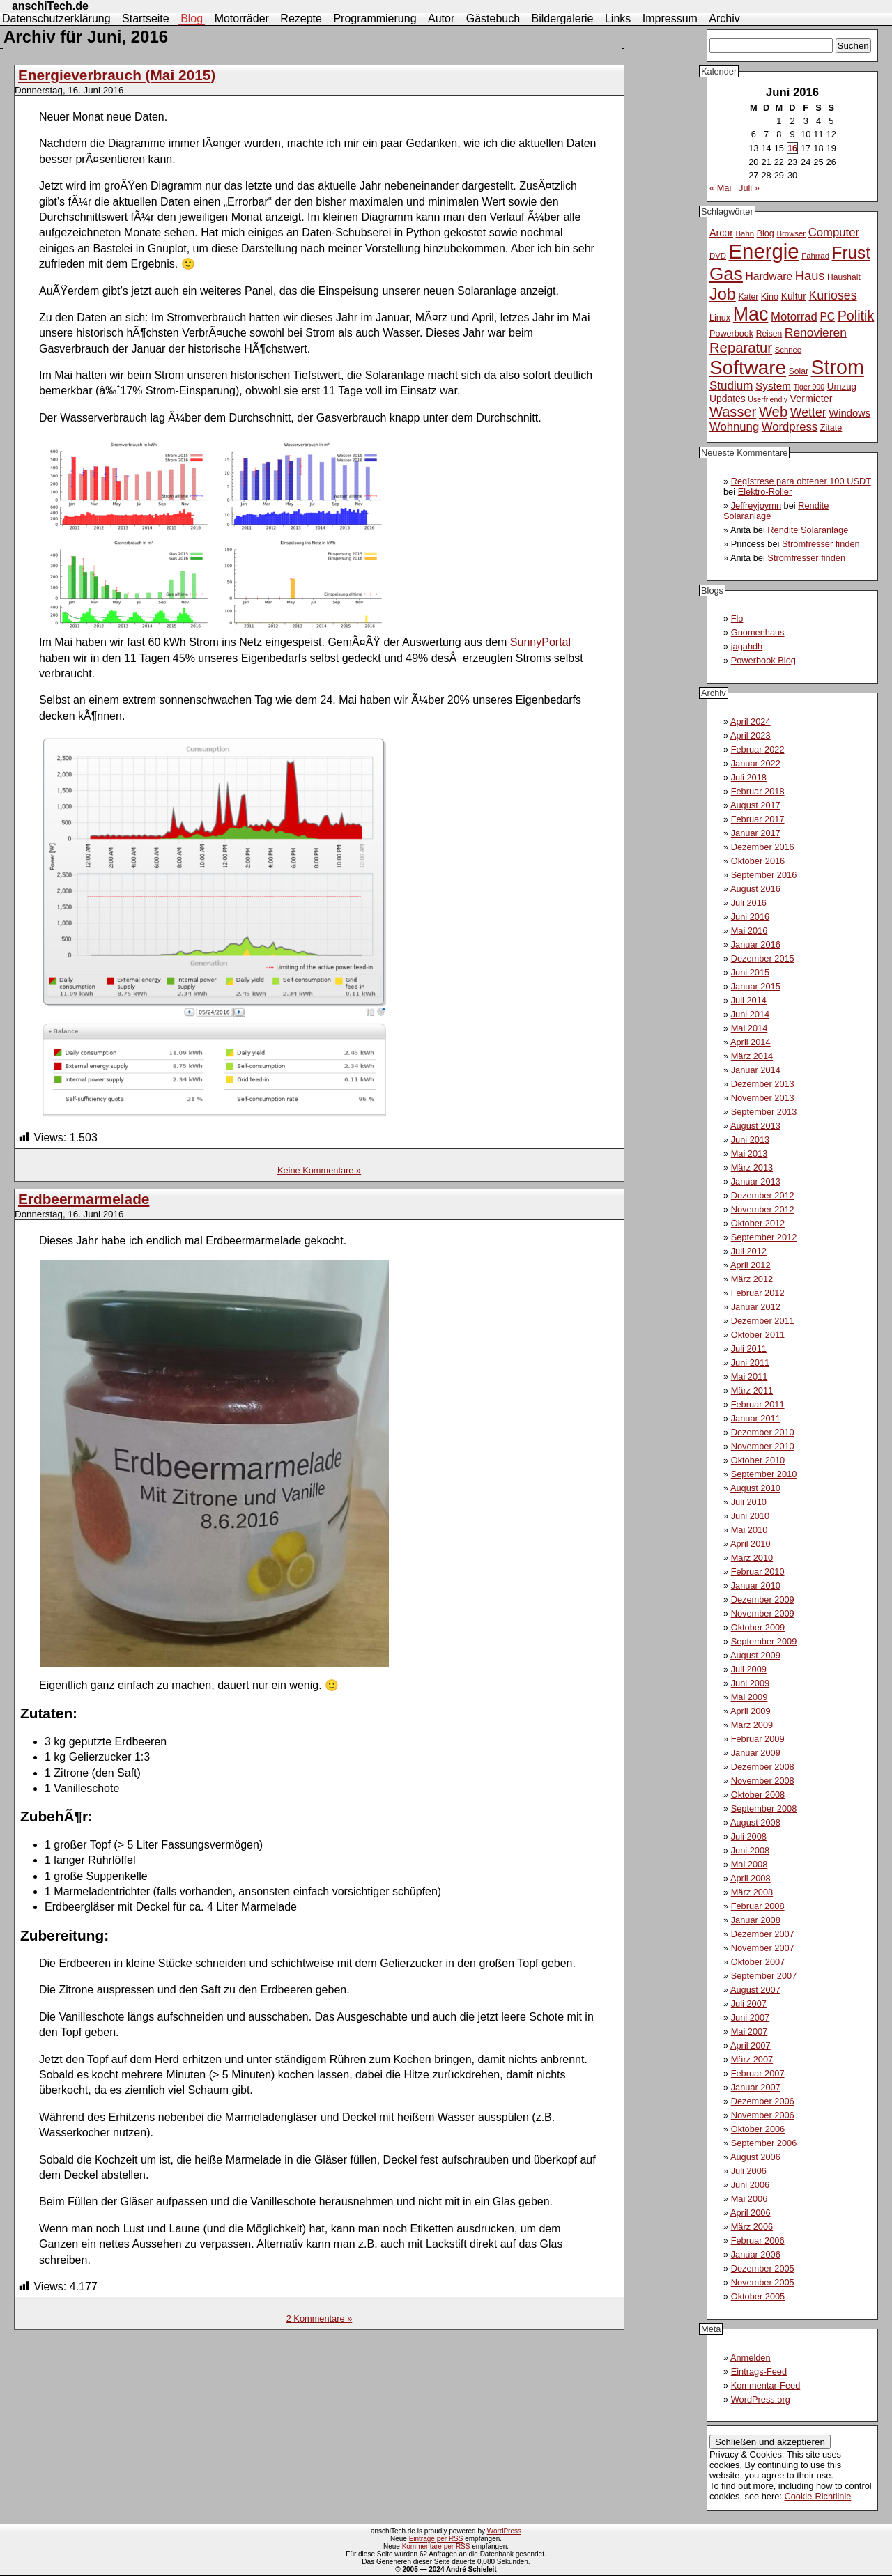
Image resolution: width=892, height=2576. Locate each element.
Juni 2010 (750, 1516)
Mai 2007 (749, 2031)
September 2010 (764, 1474)
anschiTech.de (50, 6)
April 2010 (750, 1543)
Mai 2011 (749, 1376)
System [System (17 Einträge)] (773, 386)
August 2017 (755, 805)
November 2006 (762, 2115)
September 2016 (764, 875)
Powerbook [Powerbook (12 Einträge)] (731, 334)
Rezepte (301, 18)
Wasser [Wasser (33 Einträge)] (732, 411)
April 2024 (750, 721)
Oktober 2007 (758, 1962)
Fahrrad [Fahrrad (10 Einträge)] (815, 256)
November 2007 (762, 1948)
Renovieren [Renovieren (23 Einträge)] (816, 332)
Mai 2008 (749, 1864)
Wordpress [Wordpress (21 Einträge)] (789, 426)
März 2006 (752, 2226)
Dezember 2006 (762, 2101)
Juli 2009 (749, 1669)
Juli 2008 (749, 1836)
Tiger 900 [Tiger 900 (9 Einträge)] (809, 387)
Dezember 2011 (762, 1321)
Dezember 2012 (762, 1195)
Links (618, 18)
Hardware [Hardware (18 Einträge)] (768, 276)
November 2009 (762, 1613)
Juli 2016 (749, 902)
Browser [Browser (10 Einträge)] (791, 233)
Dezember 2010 (762, 1432)
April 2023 (750, 735)
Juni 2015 (750, 972)
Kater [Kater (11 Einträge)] (748, 297)
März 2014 (752, 1056)
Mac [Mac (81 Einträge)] (751, 314)
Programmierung (374, 18)
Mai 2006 (749, 2198)
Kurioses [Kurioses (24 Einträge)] (832, 295)
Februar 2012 (758, 1293)
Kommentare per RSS (436, 2546)
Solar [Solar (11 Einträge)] (798, 371)
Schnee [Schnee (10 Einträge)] (788, 350)
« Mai (720, 188)
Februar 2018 (758, 791)
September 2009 (764, 1641)
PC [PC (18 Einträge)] (827, 317)
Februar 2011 (758, 1404)
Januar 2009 (755, 1753)
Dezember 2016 (762, 847)
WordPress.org (760, 2399)
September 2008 (764, 1808)
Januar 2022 (755, 763)
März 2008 (752, 1892)
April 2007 (750, 2045)
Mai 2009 (749, 1697)
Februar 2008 (758, 1906)
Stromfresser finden (821, 544)
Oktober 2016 (758, 861)
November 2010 (762, 1446)
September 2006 (764, 2143)
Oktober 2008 (758, 1794)
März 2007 (752, 2059)
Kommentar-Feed (766, 2385)
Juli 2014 (749, 1000)
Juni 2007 (750, 2017)
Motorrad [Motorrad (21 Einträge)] (794, 316)
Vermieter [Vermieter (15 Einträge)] (811, 398)
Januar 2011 (755, 1418)
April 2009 (750, 1711)
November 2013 (762, 1098)
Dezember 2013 (762, 1084)
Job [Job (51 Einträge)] (722, 294)
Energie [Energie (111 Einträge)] (764, 251)
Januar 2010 (755, 1585)
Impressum (670, 18)
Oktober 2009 (758, 1627)
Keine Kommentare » (319, 1170)
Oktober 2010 (758, 1460)
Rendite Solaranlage (807, 530)
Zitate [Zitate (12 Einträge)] (831, 428)
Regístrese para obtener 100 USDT (801, 481)
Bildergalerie (563, 18)
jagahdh (747, 646)
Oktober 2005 (758, 2296)
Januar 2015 (755, 986)
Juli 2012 (749, 1251)
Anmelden (750, 2357)
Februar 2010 (758, 1571)
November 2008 (762, 1780)
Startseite (145, 18)
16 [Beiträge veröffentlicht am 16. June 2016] (792, 148)
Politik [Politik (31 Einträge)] (856, 315)
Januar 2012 (755, 1307)
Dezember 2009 (762, 1599)
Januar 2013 (755, 1181)
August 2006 (755, 2157)
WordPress (504, 2531)
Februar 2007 (758, 2073)
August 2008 (755, 1822)
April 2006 (750, 2212)
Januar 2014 (755, 1070)
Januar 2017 (755, 833)
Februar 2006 (758, 2240)
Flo (737, 618)
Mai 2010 (749, 1530)
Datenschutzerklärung (56, 18)
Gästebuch (493, 18)
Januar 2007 (755, 2087)
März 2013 (752, 1167)
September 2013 (764, 1111)
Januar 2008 (755, 1920)
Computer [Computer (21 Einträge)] (833, 232)
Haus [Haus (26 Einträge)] (810, 275)
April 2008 (750, 1878)
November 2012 (762, 1209)
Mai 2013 (749, 1153)
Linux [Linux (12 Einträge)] (719, 318)
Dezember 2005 (762, 2268)
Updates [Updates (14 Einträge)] (727, 398)
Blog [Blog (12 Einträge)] (765, 233)
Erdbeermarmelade (83, 1199)
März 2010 (752, 1557)
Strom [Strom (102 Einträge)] (836, 367)
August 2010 (755, 1488)
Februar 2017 (758, 819)
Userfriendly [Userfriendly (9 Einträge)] (767, 399)
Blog (191, 18)
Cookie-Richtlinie (817, 2496)
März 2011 (752, 1390)
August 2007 (755, 1989)
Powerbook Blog (763, 660)
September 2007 (764, 1975)
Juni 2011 (750, 1362)
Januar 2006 (755, 2254)
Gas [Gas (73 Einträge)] (726, 273)
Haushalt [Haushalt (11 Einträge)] (844, 277)
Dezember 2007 (762, 1934)
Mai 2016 (749, 930)
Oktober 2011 (758, 1334)
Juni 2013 (750, 1139)
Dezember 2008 (762, 1766)
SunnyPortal (540, 642)
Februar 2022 (758, 749)
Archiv (724, 18)
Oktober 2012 (758, 1223)
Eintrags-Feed (759, 2371)
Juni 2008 (750, 1850)
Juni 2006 (750, 2185)
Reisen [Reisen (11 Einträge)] (769, 334)
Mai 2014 (749, 1028)
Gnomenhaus (758, 632)
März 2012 (752, 1279)
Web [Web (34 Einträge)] (773, 411)
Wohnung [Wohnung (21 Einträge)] (734, 426)
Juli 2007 (749, 2003)
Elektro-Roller (765, 491)
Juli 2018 (749, 777)
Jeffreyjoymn (756, 505)
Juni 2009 (750, 1683)
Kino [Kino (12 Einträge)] (769, 297)
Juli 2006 (749, 2171)
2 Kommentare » (319, 2318)
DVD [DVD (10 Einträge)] (717, 256)
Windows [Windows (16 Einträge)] (849, 413)
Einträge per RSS (436, 2539)
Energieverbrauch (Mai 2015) (116, 75)
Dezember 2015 (762, 958)
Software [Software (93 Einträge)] (747, 367)
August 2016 (755, 889)
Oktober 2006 (758, 2129)
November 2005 (762, 2282)
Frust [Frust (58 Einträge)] (851, 252)
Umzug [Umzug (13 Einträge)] (841, 386)
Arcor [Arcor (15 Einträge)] (721, 232)
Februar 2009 (758, 1739)
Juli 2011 (749, 1348)
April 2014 (750, 1042)
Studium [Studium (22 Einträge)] (731, 385)
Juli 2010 (749, 1502)
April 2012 (750, 1265)
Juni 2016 (750, 916)
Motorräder (242, 18)
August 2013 (755, 1125)
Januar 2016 (755, 944)
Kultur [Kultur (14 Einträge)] (793, 296)
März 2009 (752, 1725)
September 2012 (764, 1237)
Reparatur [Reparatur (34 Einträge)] (740, 347)
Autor (441, 18)
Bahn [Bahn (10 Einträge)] (745, 233)
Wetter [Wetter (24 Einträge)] (808, 412)
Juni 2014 (750, 1014)
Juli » (749, 188)
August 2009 (755, 1655)
